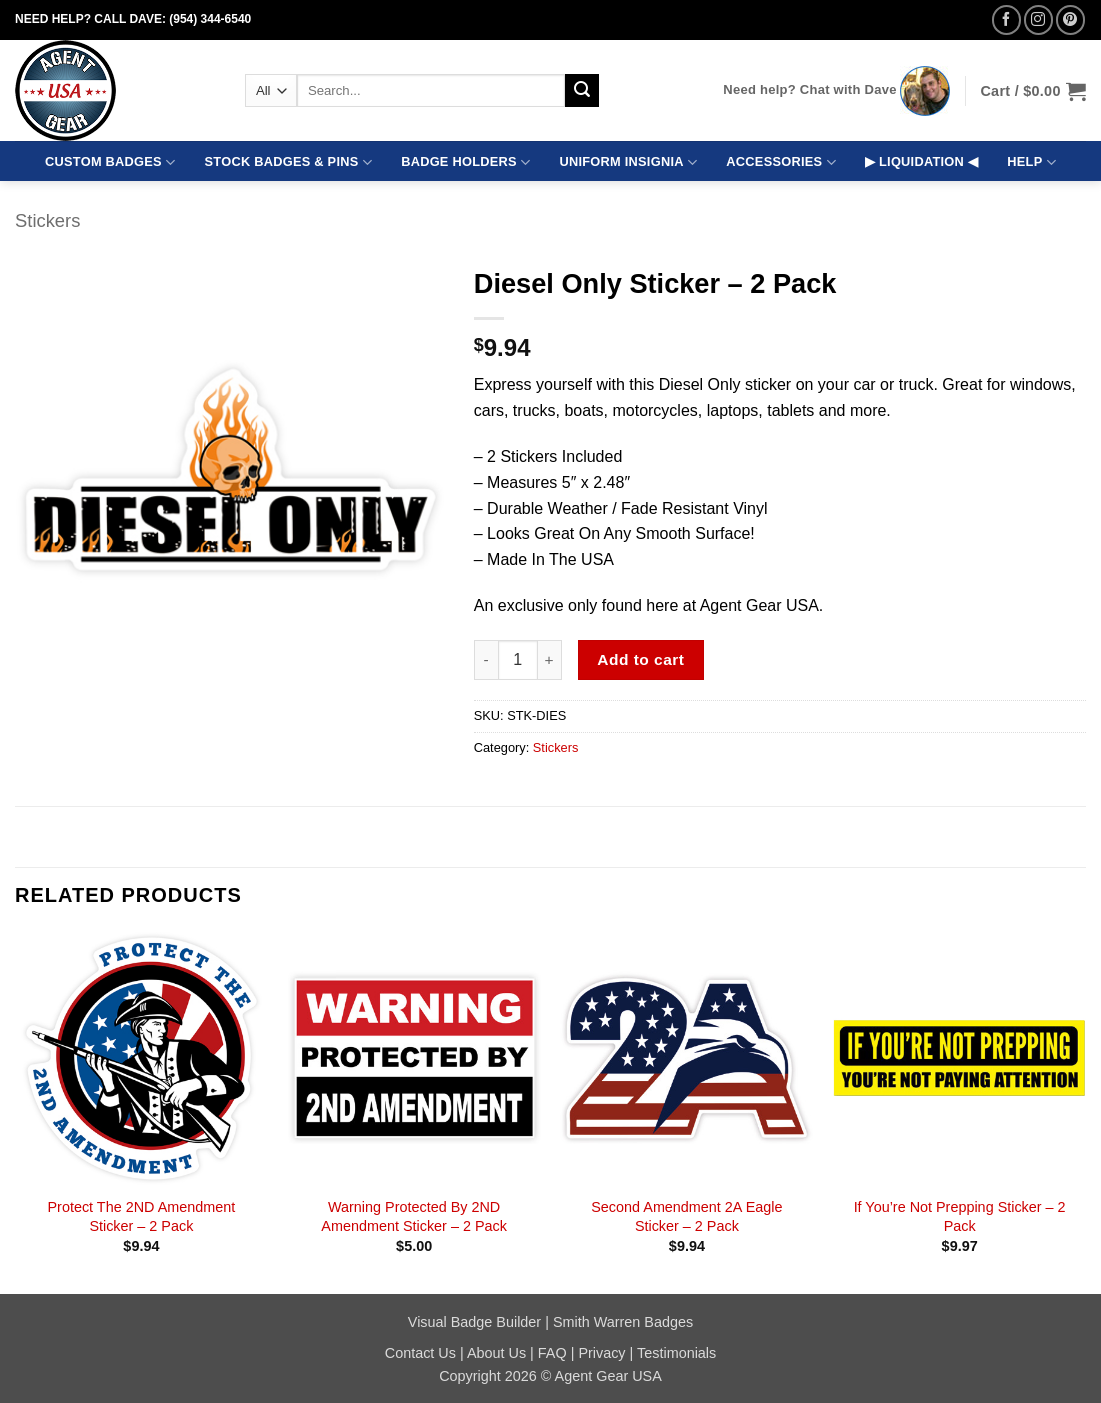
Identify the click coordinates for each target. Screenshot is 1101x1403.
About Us (496, 1353)
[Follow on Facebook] (1006, 19)
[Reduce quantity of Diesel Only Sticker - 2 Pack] (486, 660)
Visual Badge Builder (474, 1322)
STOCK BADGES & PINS (288, 162)
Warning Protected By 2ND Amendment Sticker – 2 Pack (414, 1216)
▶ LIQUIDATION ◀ (921, 161)
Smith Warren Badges (623, 1322)
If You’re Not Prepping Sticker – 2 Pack (960, 1216)
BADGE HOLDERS (465, 162)
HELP (1031, 162)
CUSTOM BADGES (110, 162)
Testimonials (676, 1353)
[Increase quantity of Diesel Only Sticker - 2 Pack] (550, 660)
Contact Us (420, 1353)
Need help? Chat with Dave (809, 89)
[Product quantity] (518, 660)
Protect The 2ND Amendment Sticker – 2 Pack (142, 1216)
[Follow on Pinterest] (1070, 19)
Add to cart (640, 659)
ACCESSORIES (780, 162)
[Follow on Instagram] (1038, 19)
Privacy (601, 1353)
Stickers (47, 220)
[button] (1033, 91)
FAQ (552, 1353)
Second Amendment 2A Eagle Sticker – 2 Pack (686, 1216)
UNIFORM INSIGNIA (628, 162)
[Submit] (582, 91)
